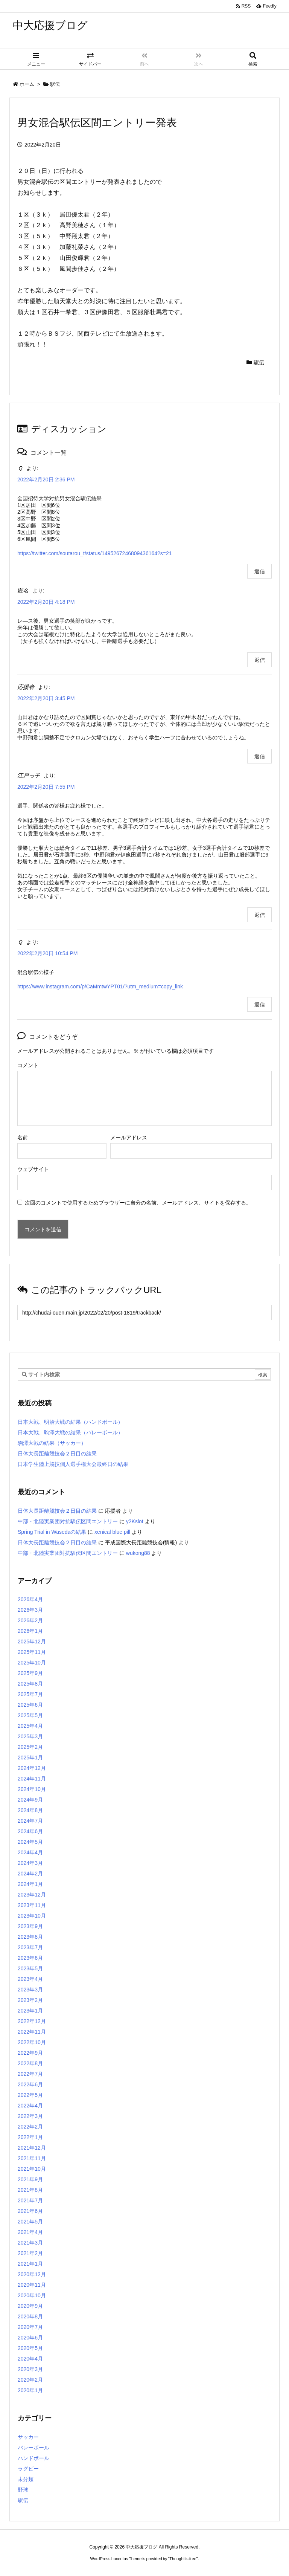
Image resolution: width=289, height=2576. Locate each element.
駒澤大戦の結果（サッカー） (52, 1443)
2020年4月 (30, 2359)
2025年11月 (32, 1652)
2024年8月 (30, 1810)
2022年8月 (30, 2063)
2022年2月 (30, 2127)
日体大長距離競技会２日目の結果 (57, 1454)
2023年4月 (30, 1979)
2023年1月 (30, 2011)
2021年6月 (30, 2211)
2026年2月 (30, 1620)
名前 (22, 1138)
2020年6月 (30, 2338)
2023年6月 (30, 1958)
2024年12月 (32, 1768)
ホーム (27, 84)
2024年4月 (30, 1852)
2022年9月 (30, 2053)
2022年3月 (30, 2116)
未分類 (25, 2479)
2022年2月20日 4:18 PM (46, 602)
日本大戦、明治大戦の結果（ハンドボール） (70, 1422)
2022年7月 (30, 2074)
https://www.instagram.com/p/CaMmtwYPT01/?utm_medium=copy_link (100, 986)
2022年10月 (32, 2042)
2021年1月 (30, 2264)
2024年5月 (30, 1842)
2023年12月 (32, 1895)
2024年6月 (30, 1831)
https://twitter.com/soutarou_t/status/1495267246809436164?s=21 (94, 553)
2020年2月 (30, 2380)
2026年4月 (30, 1599)
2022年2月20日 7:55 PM (46, 787)
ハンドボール (33, 2458)
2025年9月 (30, 1673)
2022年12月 (32, 2021)
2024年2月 (30, 1874)
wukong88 (138, 1553)
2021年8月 (30, 2190)
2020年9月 (30, 2306)
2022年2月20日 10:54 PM (47, 953)
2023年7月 (30, 1947)
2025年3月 (30, 1736)
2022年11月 (32, 2032)
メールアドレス (128, 1138)
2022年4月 (30, 2106)
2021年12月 (32, 2148)
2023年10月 (32, 1916)
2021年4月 (30, 2232)
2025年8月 (30, 1684)
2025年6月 (30, 1705)
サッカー (28, 2437)
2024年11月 (32, 1779)
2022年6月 (30, 2084)
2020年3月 (30, 2369)
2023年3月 (30, 1990)
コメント (27, 1065)
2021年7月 (30, 2200)
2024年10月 (32, 1789)
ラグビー (28, 2469)
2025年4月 (30, 1726)
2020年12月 (32, 2274)
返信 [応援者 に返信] (259, 756)
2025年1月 (30, 1757)
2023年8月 (30, 1937)
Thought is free (182, 2558)
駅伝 (55, 84)
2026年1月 (30, 1631)
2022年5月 (30, 2095)
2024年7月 (30, 1821)
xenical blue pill (112, 1532)
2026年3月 (30, 1610)
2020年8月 (30, 2316)
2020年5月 (30, 2348)
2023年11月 (32, 1905)
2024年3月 (30, 1863)
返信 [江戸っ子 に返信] (259, 915)
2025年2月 (30, 1747)
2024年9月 (30, 1800)
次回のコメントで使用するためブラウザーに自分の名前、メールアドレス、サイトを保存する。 (138, 1203)
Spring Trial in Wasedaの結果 (52, 1532)
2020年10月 (32, 2295)
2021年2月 (30, 2253)
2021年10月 (32, 2169)
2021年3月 (30, 2243)
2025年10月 (32, 1663)
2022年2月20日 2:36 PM (46, 479)
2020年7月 (30, 2327)
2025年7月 (30, 1694)
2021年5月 (30, 2222)
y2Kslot (134, 1521)
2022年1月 (30, 2137)
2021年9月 (30, 2179)
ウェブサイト (33, 1169)
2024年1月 (30, 1884)
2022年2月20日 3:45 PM (46, 698)
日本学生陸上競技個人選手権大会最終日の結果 (73, 1464)
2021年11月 (32, 2158)
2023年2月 (30, 2000)
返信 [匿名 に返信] (259, 660)
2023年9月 (30, 1926)
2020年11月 (32, 2285)
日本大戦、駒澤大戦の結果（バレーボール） (70, 1432)
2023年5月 (30, 1968)
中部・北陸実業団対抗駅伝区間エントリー (68, 1521)
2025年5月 (30, 1715)
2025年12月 (32, 1641)
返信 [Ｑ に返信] (259, 571)
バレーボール (33, 2448)
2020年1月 (30, 2390)
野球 (23, 2490)
